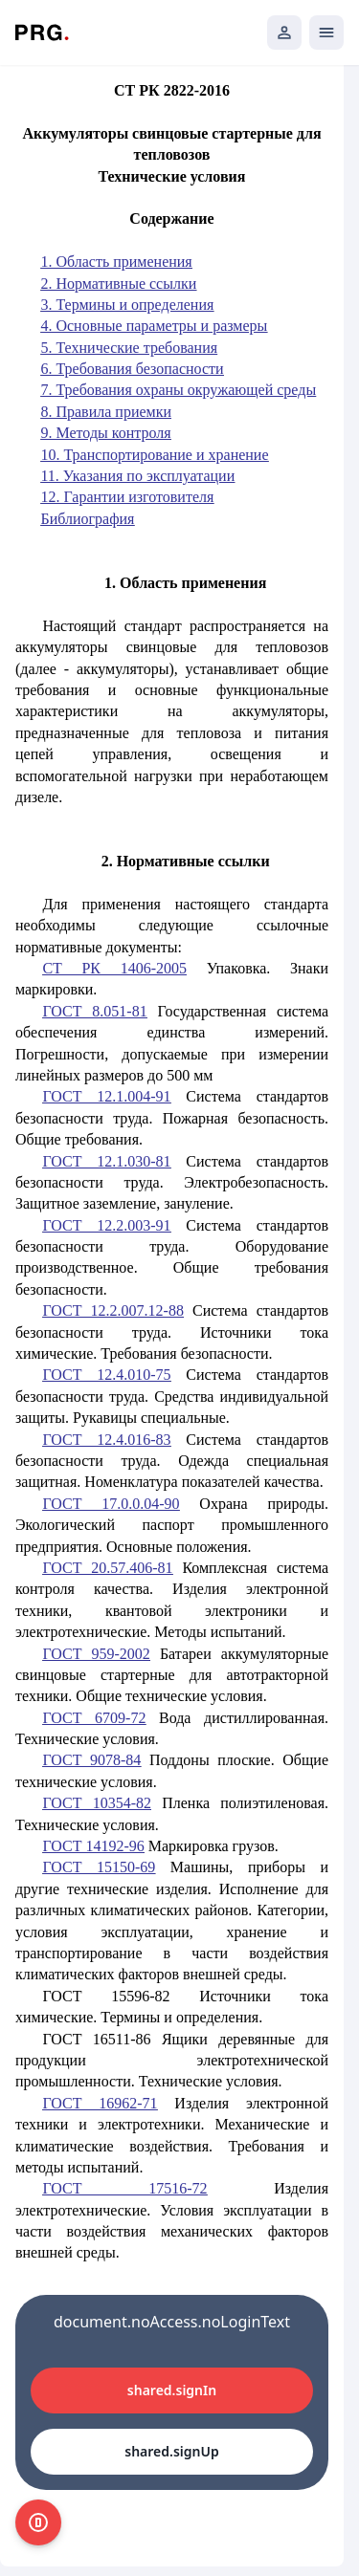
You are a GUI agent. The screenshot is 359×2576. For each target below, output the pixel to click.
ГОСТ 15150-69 (98, 1867)
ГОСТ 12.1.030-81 (106, 1161)
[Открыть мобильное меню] (326, 32)
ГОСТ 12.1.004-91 (106, 1096)
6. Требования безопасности (131, 368)
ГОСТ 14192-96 (93, 1846)
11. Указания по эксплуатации (137, 476)
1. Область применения (115, 261)
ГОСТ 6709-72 (94, 1718)
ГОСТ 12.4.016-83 (106, 1439)
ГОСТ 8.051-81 (94, 1011)
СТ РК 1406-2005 (114, 968)
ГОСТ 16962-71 (99, 2103)
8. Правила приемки (105, 412)
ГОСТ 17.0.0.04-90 (110, 1503)
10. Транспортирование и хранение (154, 455)
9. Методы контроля (105, 433)
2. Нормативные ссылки (118, 283)
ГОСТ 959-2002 (95, 1654)
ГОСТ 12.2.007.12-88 (113, 1310)
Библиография (87, 519)
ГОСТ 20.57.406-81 (107, 1568)
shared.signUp (171, 2451)
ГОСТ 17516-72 (124, 2188)
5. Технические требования (128, 347)
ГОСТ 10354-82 (96, 1803)
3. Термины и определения (126, 304)
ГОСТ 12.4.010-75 (106, 1374)
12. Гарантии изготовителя (126, 497)
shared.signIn (171, 2390)
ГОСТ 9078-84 (91, 1760)
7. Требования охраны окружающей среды (178, 390)
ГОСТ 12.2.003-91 (106, 1225)
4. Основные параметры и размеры (153, 325)
